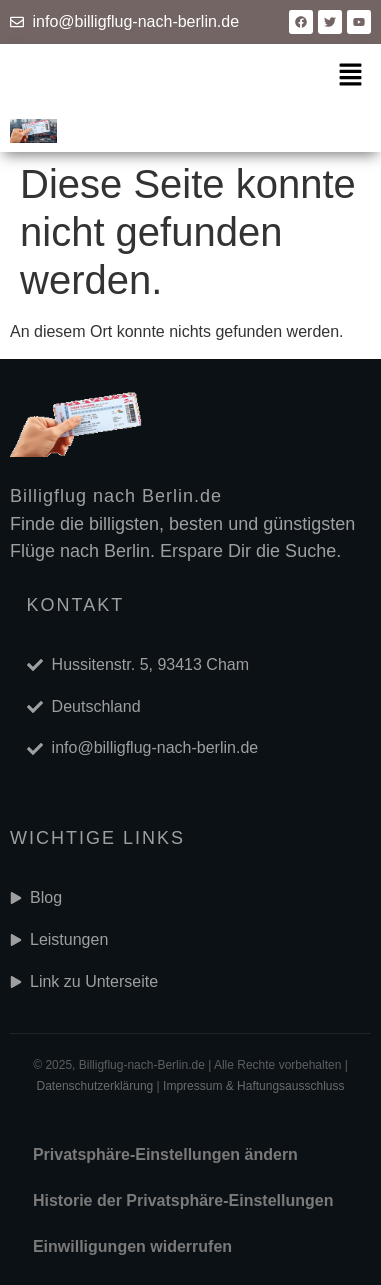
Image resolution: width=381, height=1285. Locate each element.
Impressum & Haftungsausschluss (253, 1086)
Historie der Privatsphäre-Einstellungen (183, 1200)
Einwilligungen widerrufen (132, 1246)
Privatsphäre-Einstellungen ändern (165, 1154)
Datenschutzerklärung (95, 1086)
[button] (351, 76)
